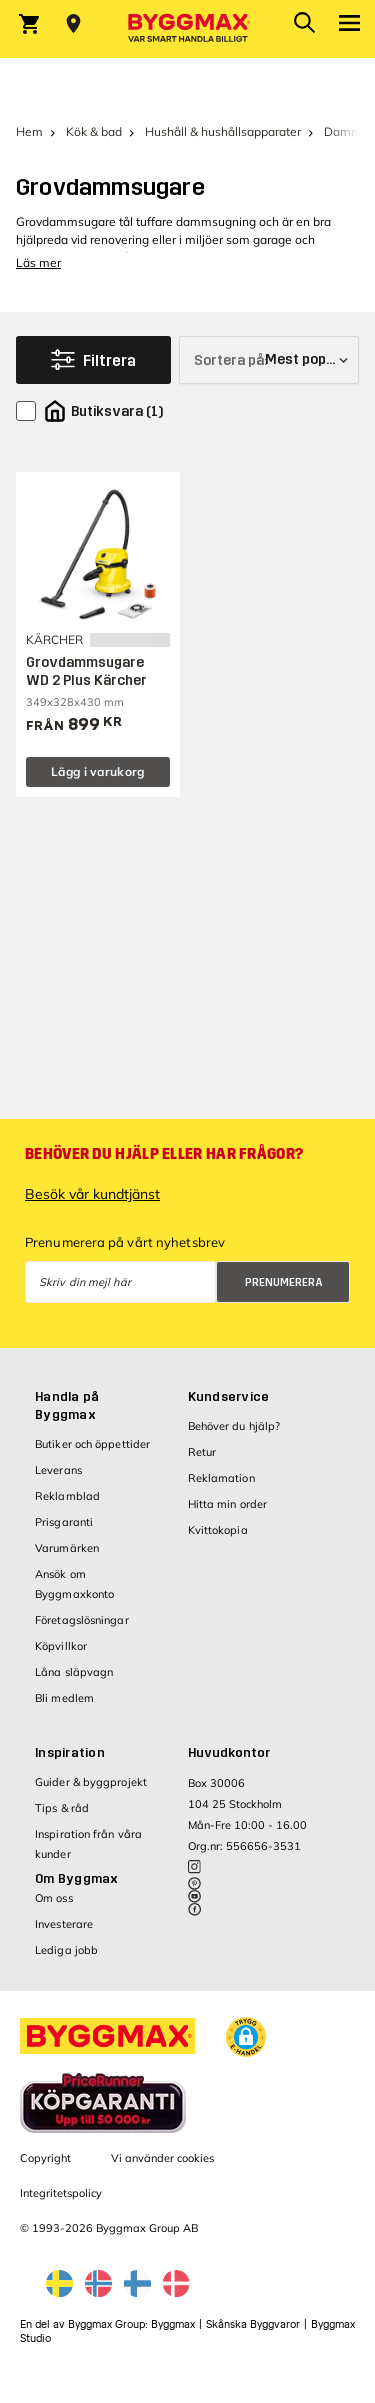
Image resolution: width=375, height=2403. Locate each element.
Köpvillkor (61, 1646)
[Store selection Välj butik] (73, 24)
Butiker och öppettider (92, 1444)
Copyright (45, 2158)
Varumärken (67, 1548)
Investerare (64, 1924)
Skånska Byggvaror (253, 2324)
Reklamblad (67, 1496)
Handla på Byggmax (67, 1406)
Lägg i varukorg (98, 771)
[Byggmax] (188, 29)
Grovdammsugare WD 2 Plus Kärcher (86, 671)
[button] (246, 2037)
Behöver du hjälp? (234, 1426)
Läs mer (38, 262)
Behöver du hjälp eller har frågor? (164, 1154)
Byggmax (173, 2324)
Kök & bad (94, 131)
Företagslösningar (82, 1620)
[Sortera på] (269, 360)
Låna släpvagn (74, 1672)
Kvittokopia (218, 1530)
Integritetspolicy (61, 2193)
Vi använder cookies (162, 2158)
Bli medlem (64, 1698)
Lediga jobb (66, 1950)
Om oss (54, 1898)
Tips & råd (62, 1808)
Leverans (58, 1470)
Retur (202, 1452)
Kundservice (229, 1397)
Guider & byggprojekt (91, 1782)
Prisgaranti (64, 1522)
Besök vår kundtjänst (92, 1194)
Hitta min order (228, 1504)
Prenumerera (284, 1282)
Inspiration (70, 1753)
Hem (29, 131)
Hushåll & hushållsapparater (223, 131)
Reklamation (221, 1478)
